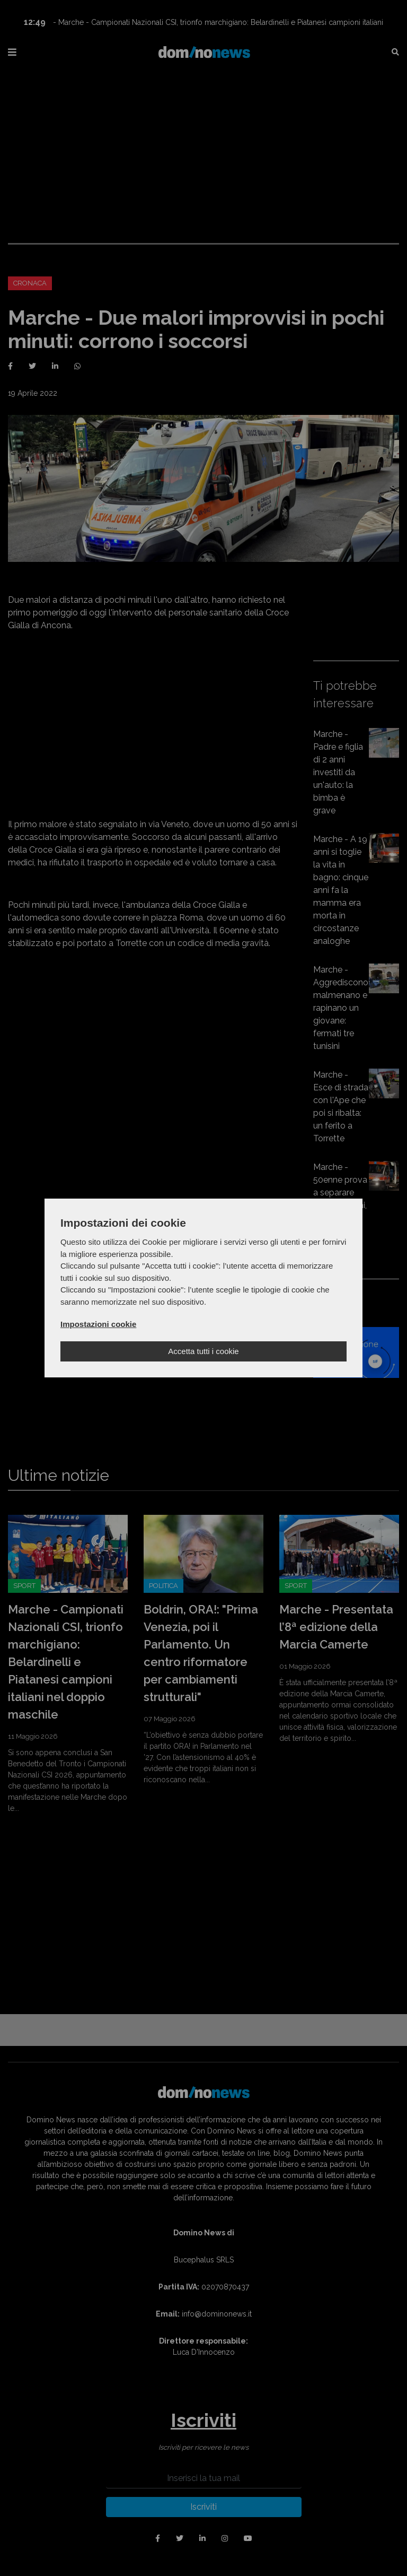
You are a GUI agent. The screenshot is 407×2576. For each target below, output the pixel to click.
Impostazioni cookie (98, 1324)
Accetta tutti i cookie (203, 1351)
